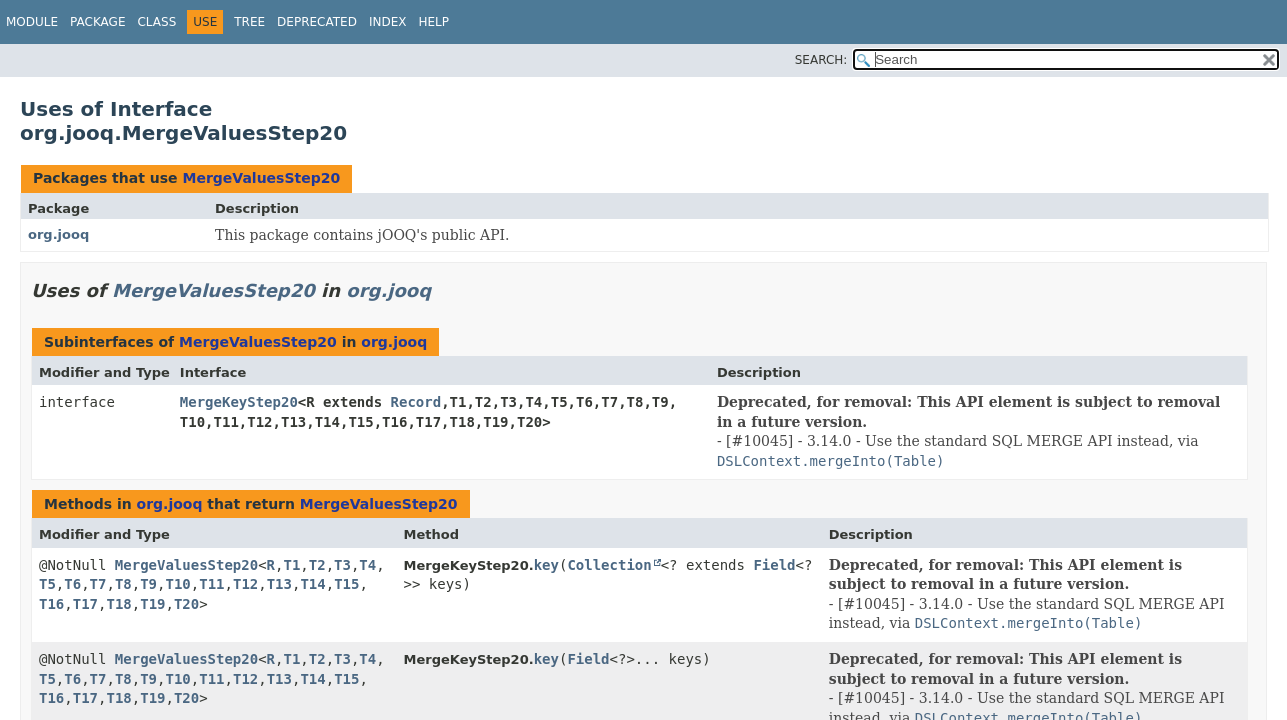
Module (32, 22)
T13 (279, 584)
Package (97, 22)
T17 (85, 604)
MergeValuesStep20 (261, 178)
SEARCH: (821, 60)
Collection (609, 565)
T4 (367, 565)
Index (388, 22)
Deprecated (317, 22)
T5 (47, 584)
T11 (211, 584)
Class (156, 22)
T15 (346, 584)
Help (433, 22)
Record (416, 402)
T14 (312, 584)
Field (774, 565)
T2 (317, 565)
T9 (148, 584)
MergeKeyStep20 (239, 402)
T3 (342, 565)
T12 (245, 584)
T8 (123, 584)
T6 (72, 584)
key (546, 565)
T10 (177, 584)
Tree (249, 22)
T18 (118, 604)
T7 (98, 584)
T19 (152, 604)
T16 (51, 604)
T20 (186, 604)
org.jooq (58, 234)
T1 (291, 565)
